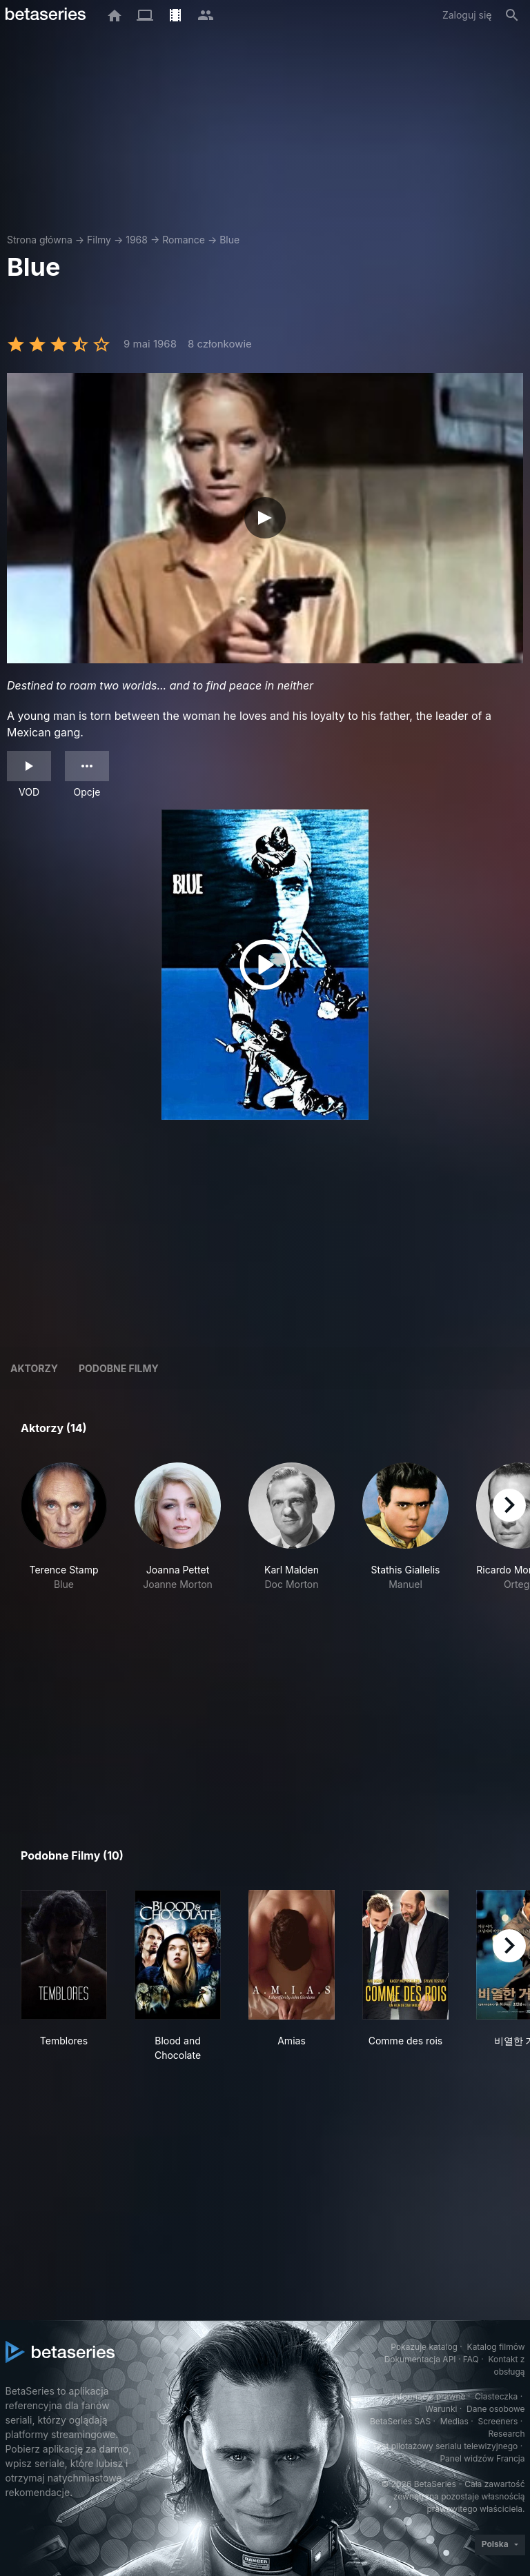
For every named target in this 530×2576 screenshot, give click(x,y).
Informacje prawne (428, 2396)
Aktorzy (34, 1368)
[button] (64, 1526)
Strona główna (39, 239)
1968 (137, 239)
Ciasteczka (496, 2396)
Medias (454, 2421)
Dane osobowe (496, 2409)
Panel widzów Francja (482, 2458)
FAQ (471, 2359)
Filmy (99, 239)
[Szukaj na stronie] (512, 15)
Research (507, 2433)
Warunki (441, 2409)
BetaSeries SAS (400, 2421)
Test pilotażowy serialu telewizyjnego (445, 2446)
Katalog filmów (496, 2347)
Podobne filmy (119, 1368)
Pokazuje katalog (424, 2347)
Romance (183, 239)
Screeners (498, 2421)
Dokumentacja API (420, 2359)
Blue (229, 239)
